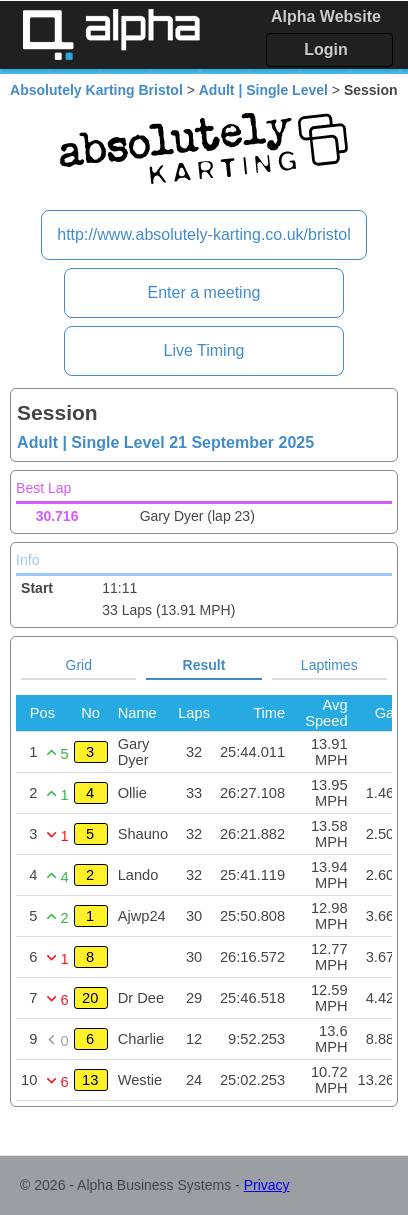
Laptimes (329, 665)
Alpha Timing (111, 34)
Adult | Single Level (263, 90)
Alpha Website (326, 16)
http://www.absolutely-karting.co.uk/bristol (203, 234)
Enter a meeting (204, 292)
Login (326, 49)
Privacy (267, 1185)
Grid (79, 665)
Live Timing (204, 350)
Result (204, 665)
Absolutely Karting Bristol (96, 90)
